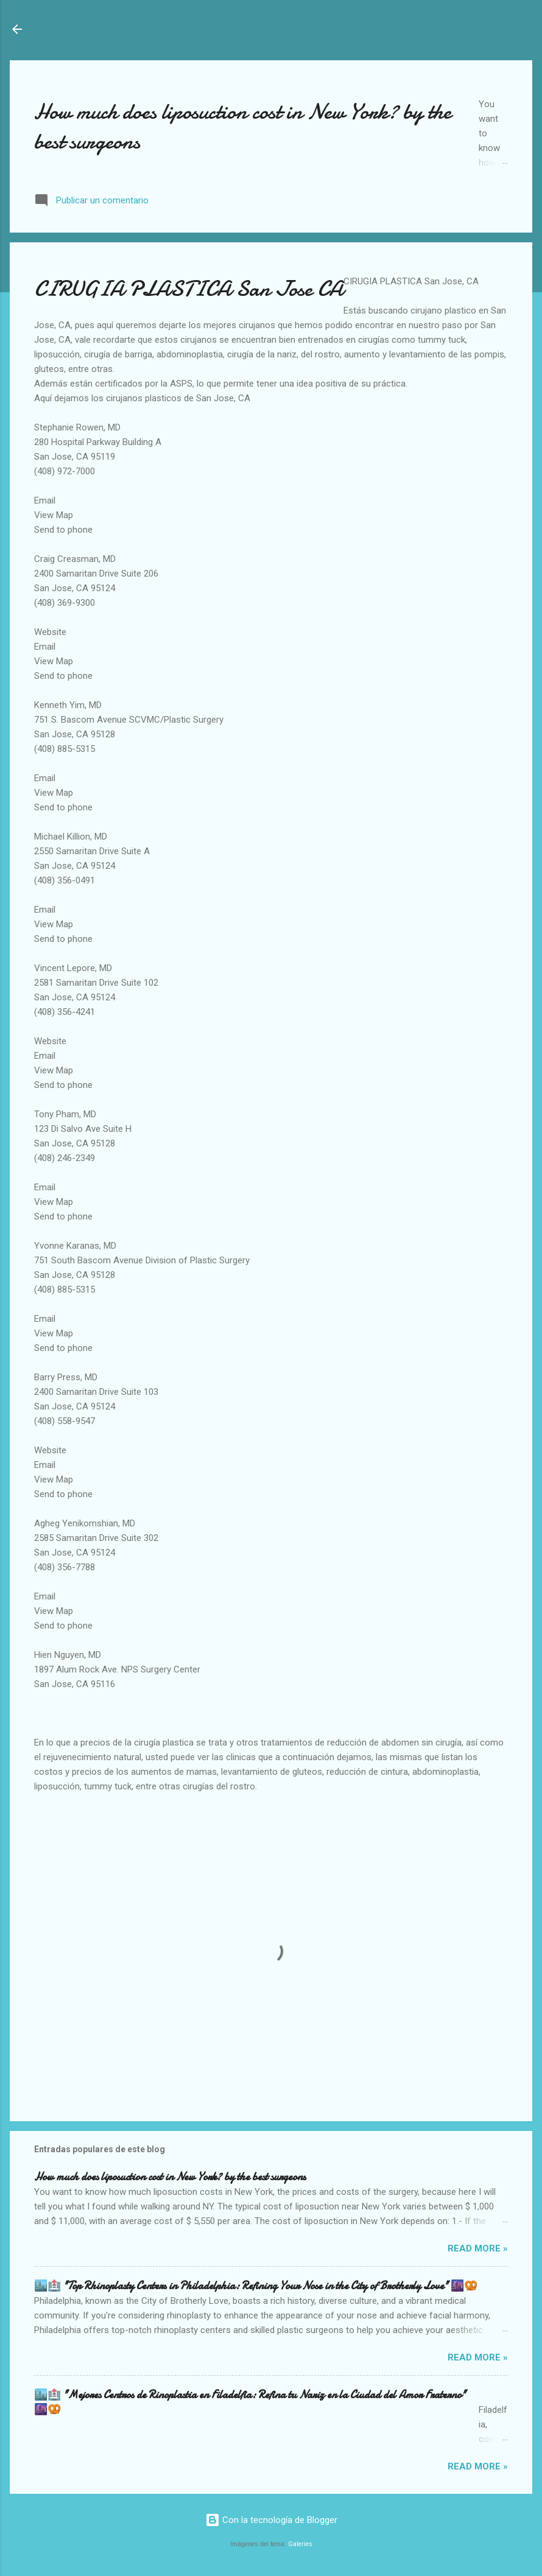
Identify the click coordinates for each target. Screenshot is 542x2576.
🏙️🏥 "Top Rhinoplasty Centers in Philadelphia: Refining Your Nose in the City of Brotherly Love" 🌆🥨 (255, 2285)
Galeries (300, 2544)
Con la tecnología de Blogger (271, 2520)
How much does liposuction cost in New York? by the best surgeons (170, 2177)
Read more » (478, 2248)
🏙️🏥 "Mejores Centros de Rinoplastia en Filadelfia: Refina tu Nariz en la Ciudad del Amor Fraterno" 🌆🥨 (250, 2402)
